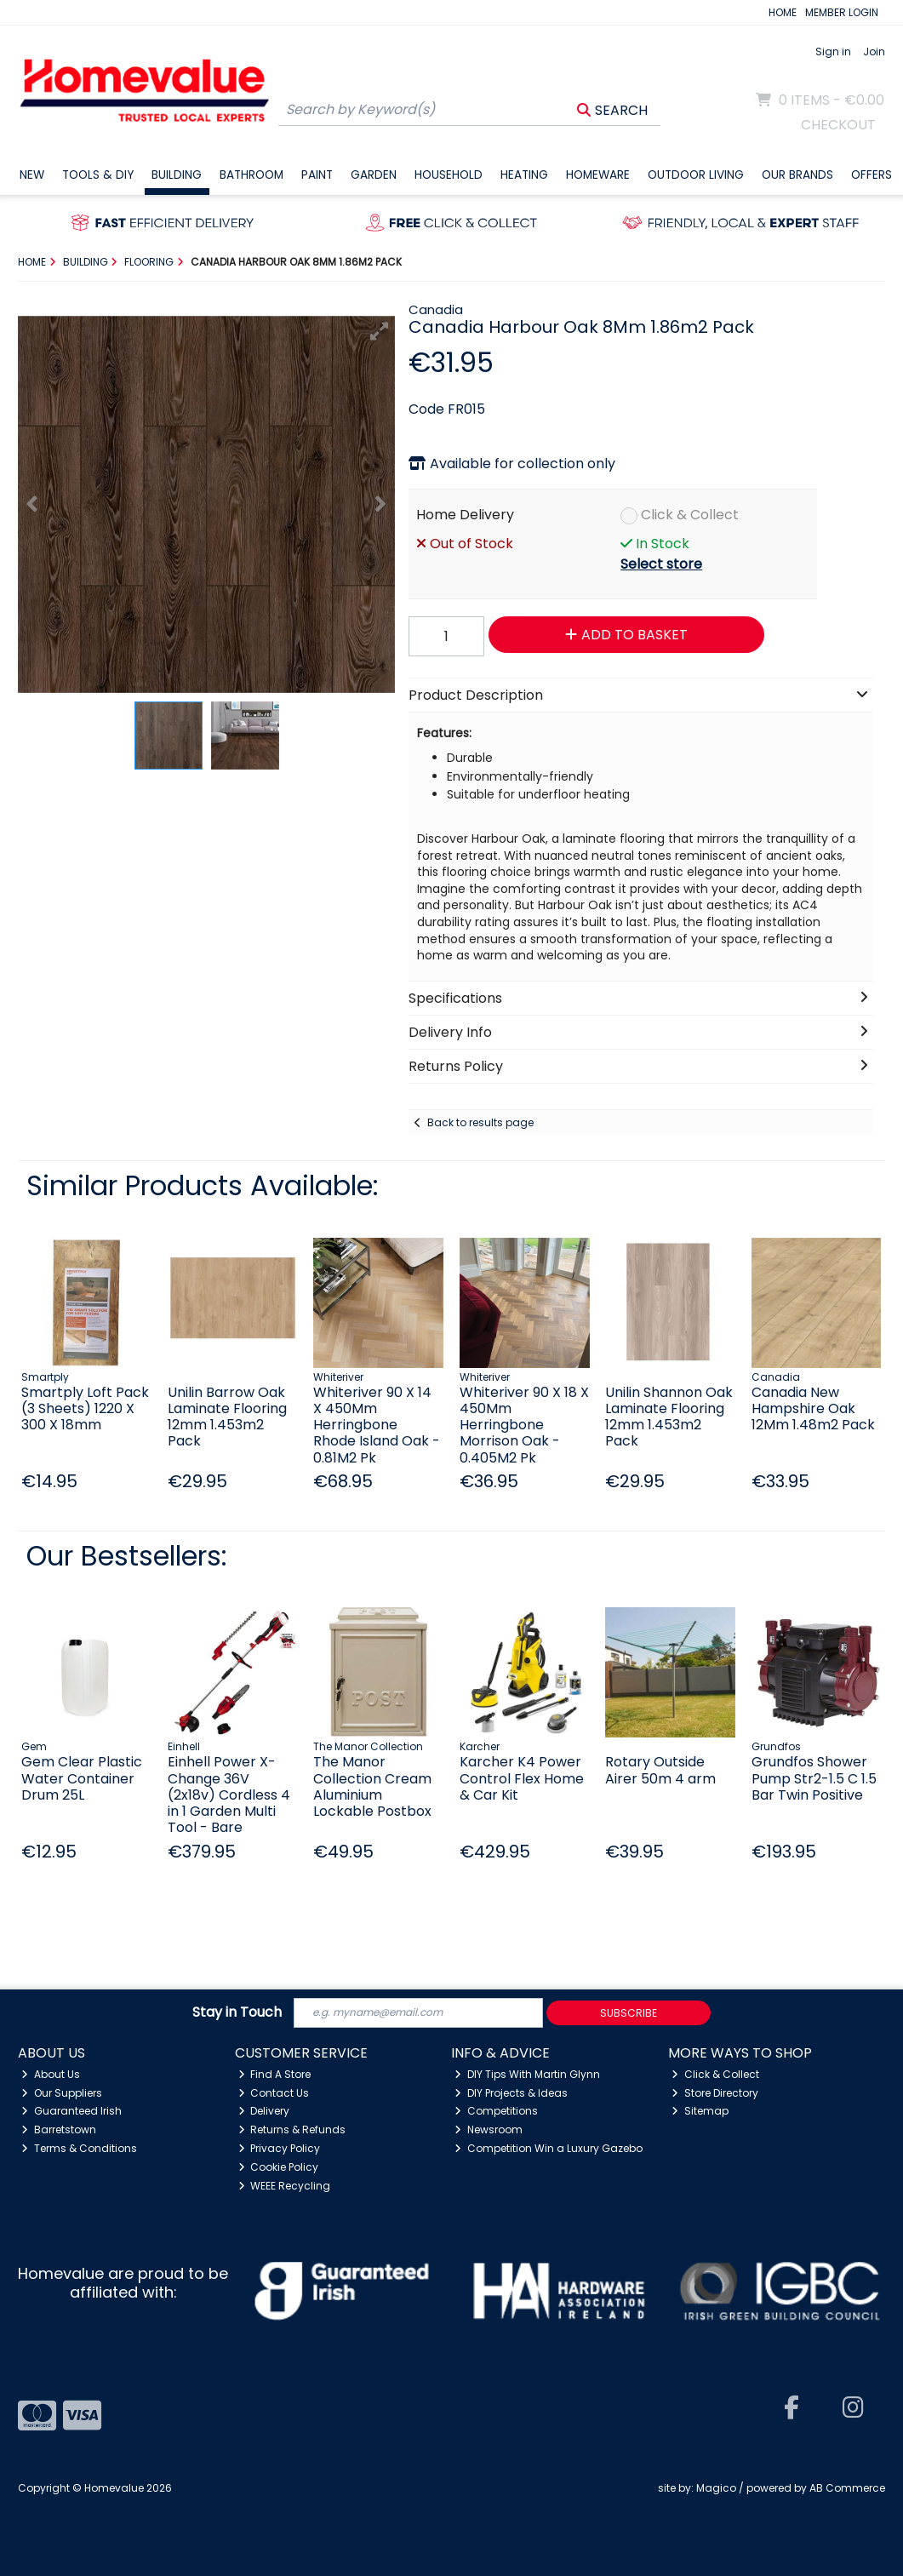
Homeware (598, 175)
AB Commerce (847, 2488)
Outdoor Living (696, 175)
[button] (379, 331)
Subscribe (628, 2013)
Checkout (838, 125)
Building (176, 175)
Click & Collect (690, 514)
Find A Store (274, 2074)
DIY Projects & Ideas (511, 2093)
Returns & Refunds (292, 2129)
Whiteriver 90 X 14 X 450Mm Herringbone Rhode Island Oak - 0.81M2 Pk (376, 1425)
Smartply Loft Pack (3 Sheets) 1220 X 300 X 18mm (85, 1408)
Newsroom (488, 2129)
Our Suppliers (61, 2093)
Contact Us (274, 2093)
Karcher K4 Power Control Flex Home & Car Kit (522, 1778)
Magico (716, 2488)
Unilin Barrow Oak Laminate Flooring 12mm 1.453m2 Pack (227, 1416)
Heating (524, 175)
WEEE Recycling (284, 2185)
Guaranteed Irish (71, 2111)
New (32, 175)
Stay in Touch (237, 2013)
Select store (661, 564)
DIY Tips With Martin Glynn (527, 2074)
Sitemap (700, 2111)
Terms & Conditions (79, 2148)
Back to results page (480, 1122)
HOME (783, 12)
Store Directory (715, 2093)
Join (874, 51)
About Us (50, 2074)
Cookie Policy (278, 2167)
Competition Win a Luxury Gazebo (548, 2148)
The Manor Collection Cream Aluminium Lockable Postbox (372, 1786)
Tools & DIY (98, 175)
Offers (871, 175)
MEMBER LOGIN (841, 12)
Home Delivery (465, 514)
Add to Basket (626, 634)
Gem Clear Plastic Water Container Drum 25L (81, 1778)
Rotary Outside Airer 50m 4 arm (660, 1770)
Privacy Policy (279, 2148)
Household (448, 175)
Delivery (264, 2111)
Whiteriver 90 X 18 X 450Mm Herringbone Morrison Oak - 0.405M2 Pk (524, 1425)
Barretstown (58, 2129)
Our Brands (797, 175)
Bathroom (251, 175)
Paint (317, 175)
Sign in (833, 51)
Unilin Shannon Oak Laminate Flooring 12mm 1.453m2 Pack (669, 1416)
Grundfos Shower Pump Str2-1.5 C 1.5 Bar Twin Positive (814, 1778)
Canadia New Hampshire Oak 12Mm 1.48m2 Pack (813, 1408)
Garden (374, 175)
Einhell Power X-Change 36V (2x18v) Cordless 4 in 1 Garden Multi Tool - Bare (229, 1794)
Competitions (496, 2111)
